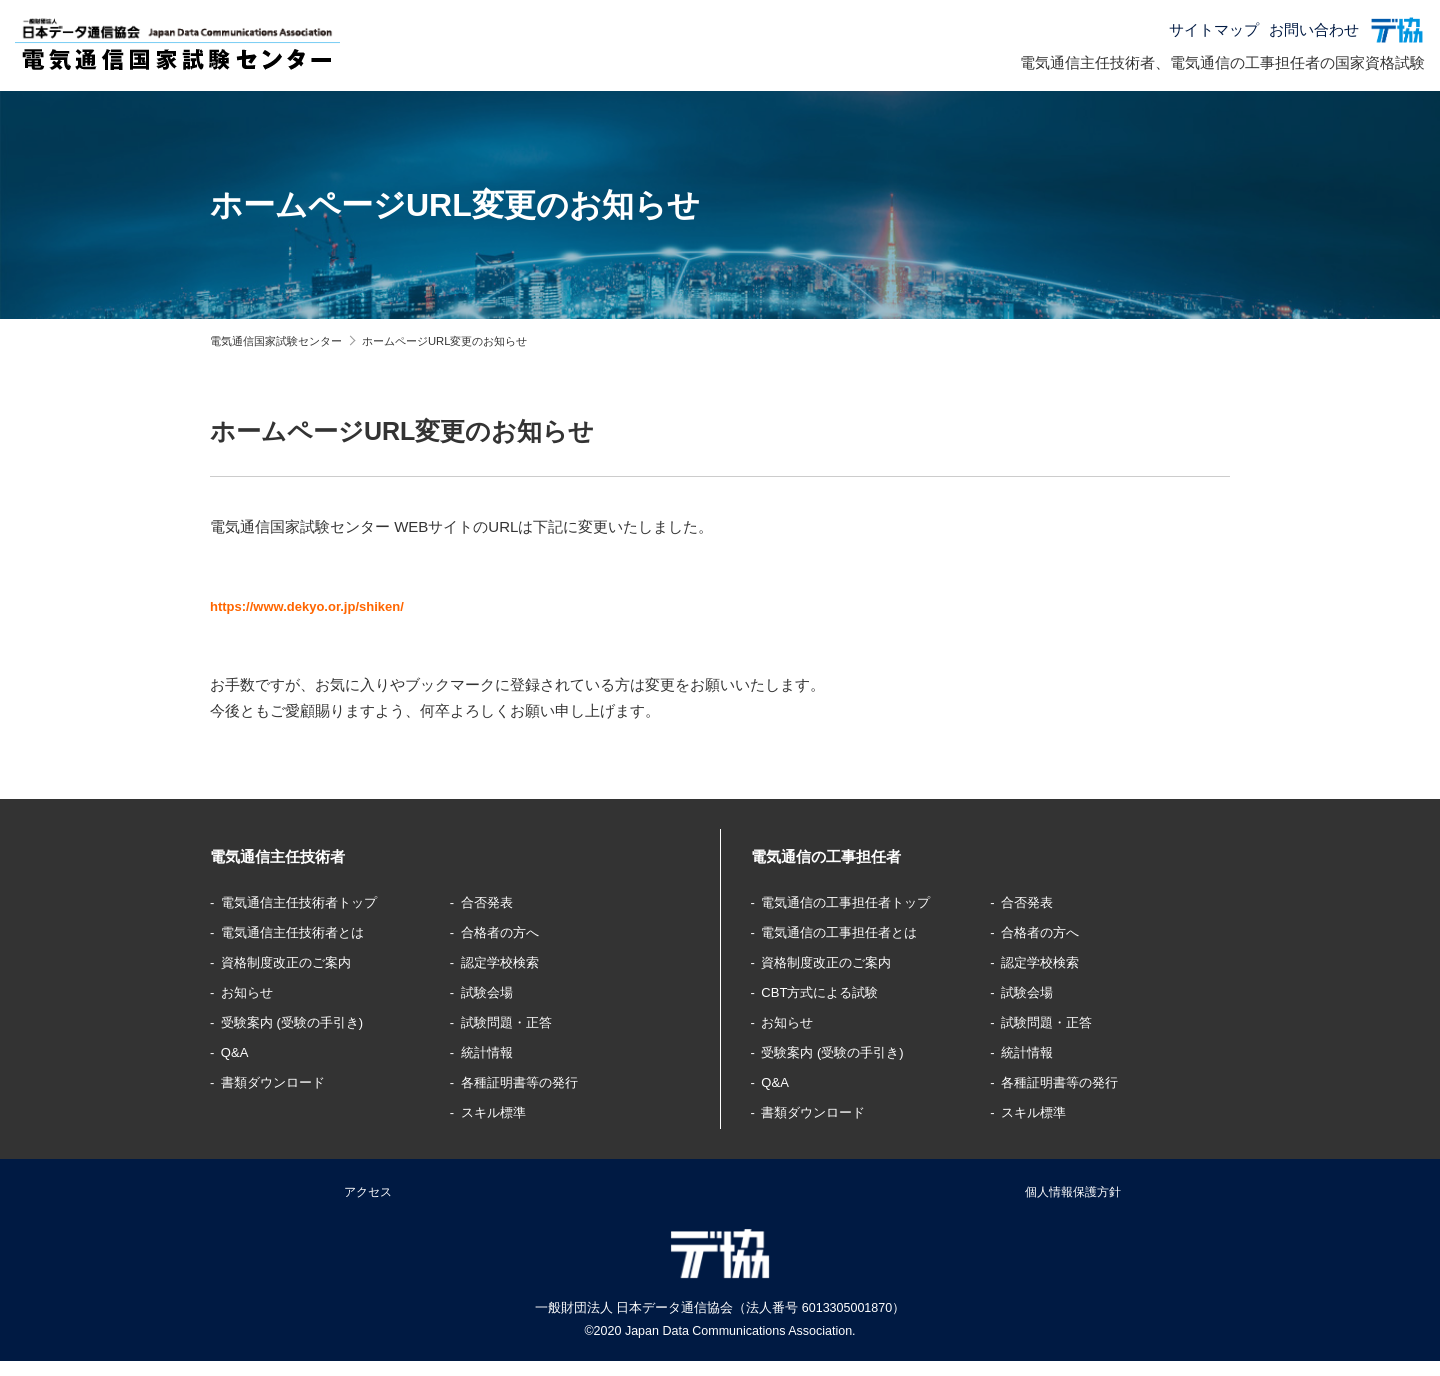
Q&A (239, 1051)
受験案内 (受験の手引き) (305, 1021)
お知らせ (253, 991)
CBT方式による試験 (830, 991)
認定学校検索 (507, 961)
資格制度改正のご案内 (298, 961)
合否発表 (492, 901)
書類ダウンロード (283, 1081)
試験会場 (492, 991)
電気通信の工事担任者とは (853, 931)
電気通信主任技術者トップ (313, 901)
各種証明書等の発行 (529, 1081)
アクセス (368, 1197)
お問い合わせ (1314, 29)
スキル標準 (499, 1111)
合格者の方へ (507, 931)
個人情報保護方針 (1073, 1197)
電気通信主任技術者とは (305, 931)
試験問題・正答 (514, 1021)
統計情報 (492, 1051)
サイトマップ (1214, 29)
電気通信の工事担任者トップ (860, 901)
